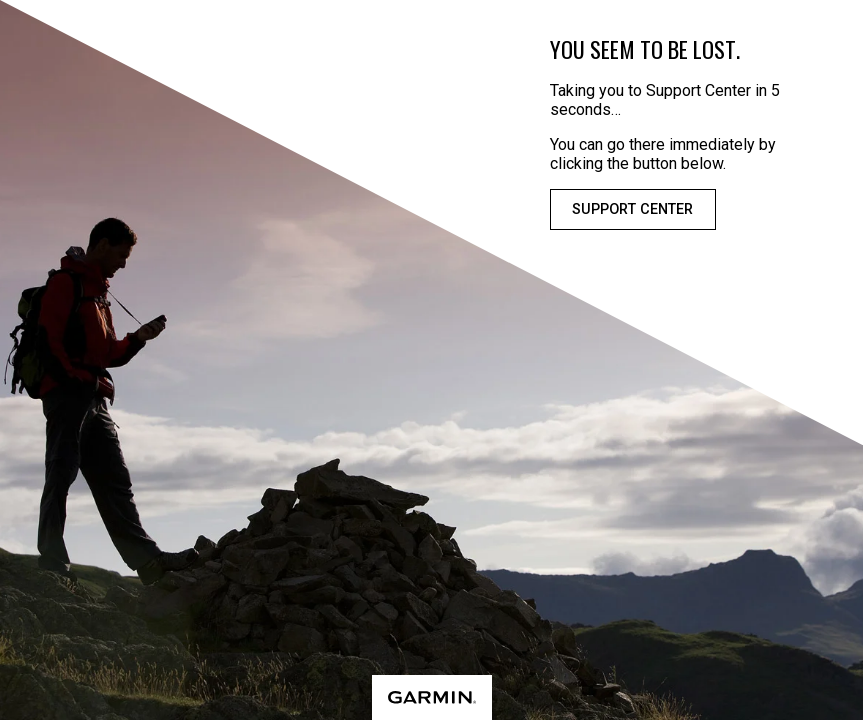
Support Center (632, 209)
